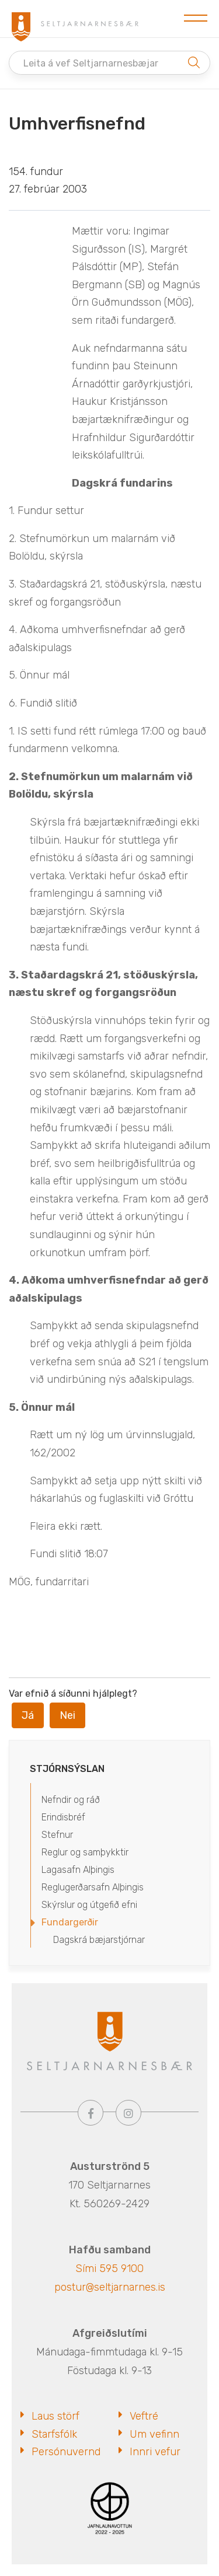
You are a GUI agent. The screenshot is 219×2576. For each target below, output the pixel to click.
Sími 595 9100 (109, 2268)
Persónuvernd (66, 2451)
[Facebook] (90, 2113)
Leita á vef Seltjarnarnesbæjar (90, 63)
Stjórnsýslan (67, 1768)
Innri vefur (155, 2451)
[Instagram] (128, 2113)
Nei (67, 1715)
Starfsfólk (54, 2434)
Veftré (144, 2416)
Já (28, 1715)
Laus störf (55, 2416)
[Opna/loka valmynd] (195, 18)
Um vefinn (154, 2434)
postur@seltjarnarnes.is (109, 2287)
